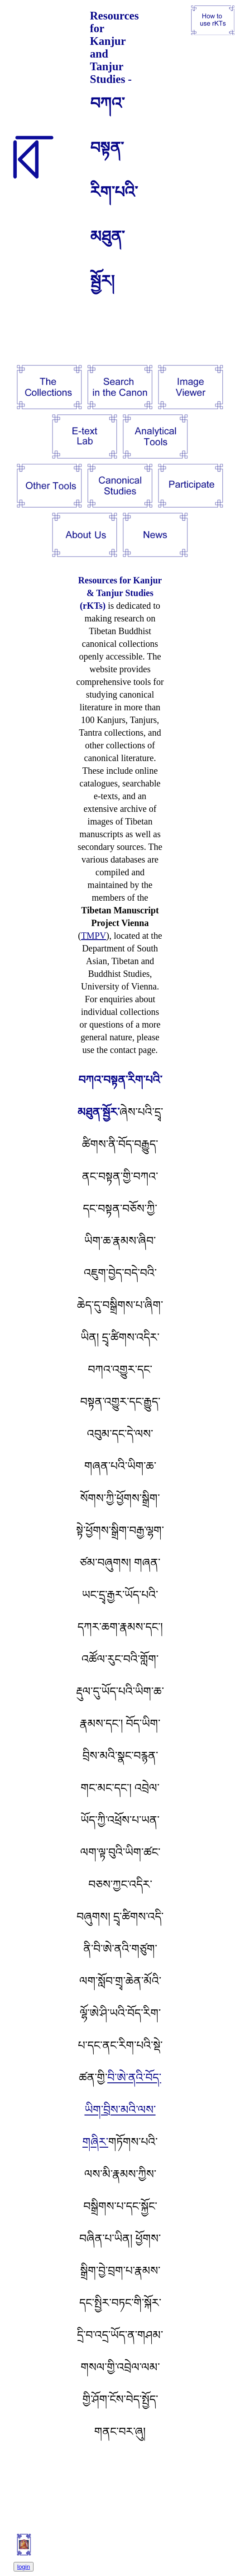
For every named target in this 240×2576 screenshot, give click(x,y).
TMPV (93, 936)
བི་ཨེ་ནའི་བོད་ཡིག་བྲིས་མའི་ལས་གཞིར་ (121, 2109)
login (23, 2566)
